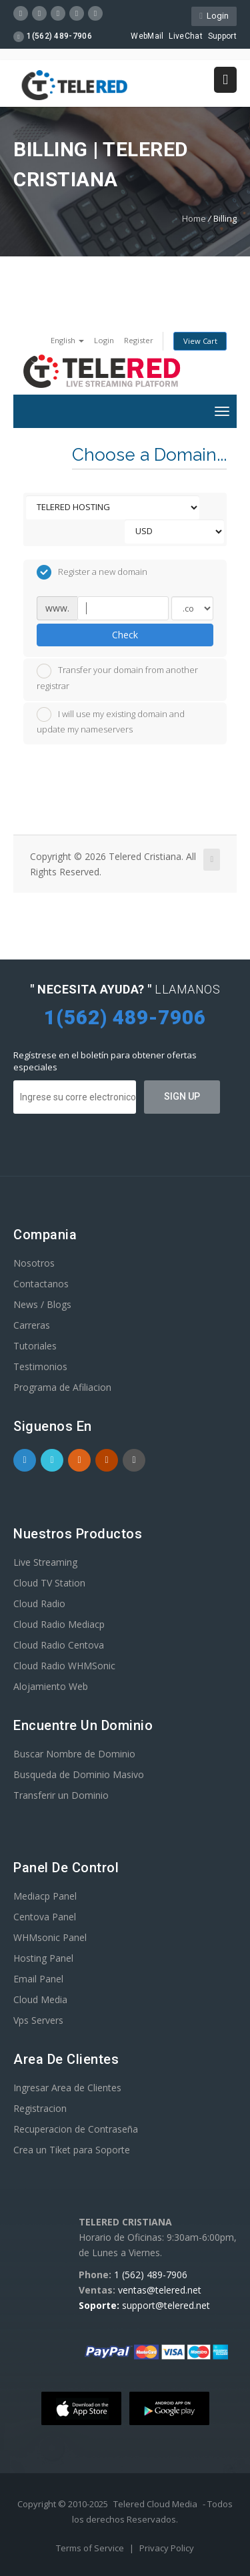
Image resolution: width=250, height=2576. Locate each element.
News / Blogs (42, 1304)
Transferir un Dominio (61, 1795)
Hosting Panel (43, 1958)
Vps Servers (38, 2020)
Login (214, 16)
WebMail (147, 36)
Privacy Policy (166, 2548)
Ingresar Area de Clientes (67, 2087)
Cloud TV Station (49, 1582)
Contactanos (41, 1283)
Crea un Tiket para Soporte (71, 2149)
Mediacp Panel (45, 1896)
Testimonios (40, 1366)
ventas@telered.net (159, 2290)
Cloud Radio (39, 1603)
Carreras (31, 1325)
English (67, 340)
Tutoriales (35, 1345)
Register (138, 340)
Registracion (40, 2108)
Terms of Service (91, 2548)
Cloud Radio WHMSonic (64, 1665)
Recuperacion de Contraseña (75, 2129)
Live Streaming (45, 1562)
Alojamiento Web (50, 1686)
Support (222, 36)
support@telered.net (166, 2305)
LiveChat (185, 36)
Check (125, 634)
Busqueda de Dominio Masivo (78, 1774)
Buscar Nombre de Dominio (74, 1753)
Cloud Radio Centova (58, 1645)
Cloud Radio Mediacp (59, 1624)
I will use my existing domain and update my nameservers (111, 721)
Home (194, 218)
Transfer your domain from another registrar (117, 678)
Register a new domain (92, 572)
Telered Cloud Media (155, 2504)
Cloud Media (40, 1999)
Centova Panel (44, 1916)
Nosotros (34, 1263)
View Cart (200, 341)
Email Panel (38, 1978)
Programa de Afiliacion (62, 1387)
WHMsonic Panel (50, 1937)
